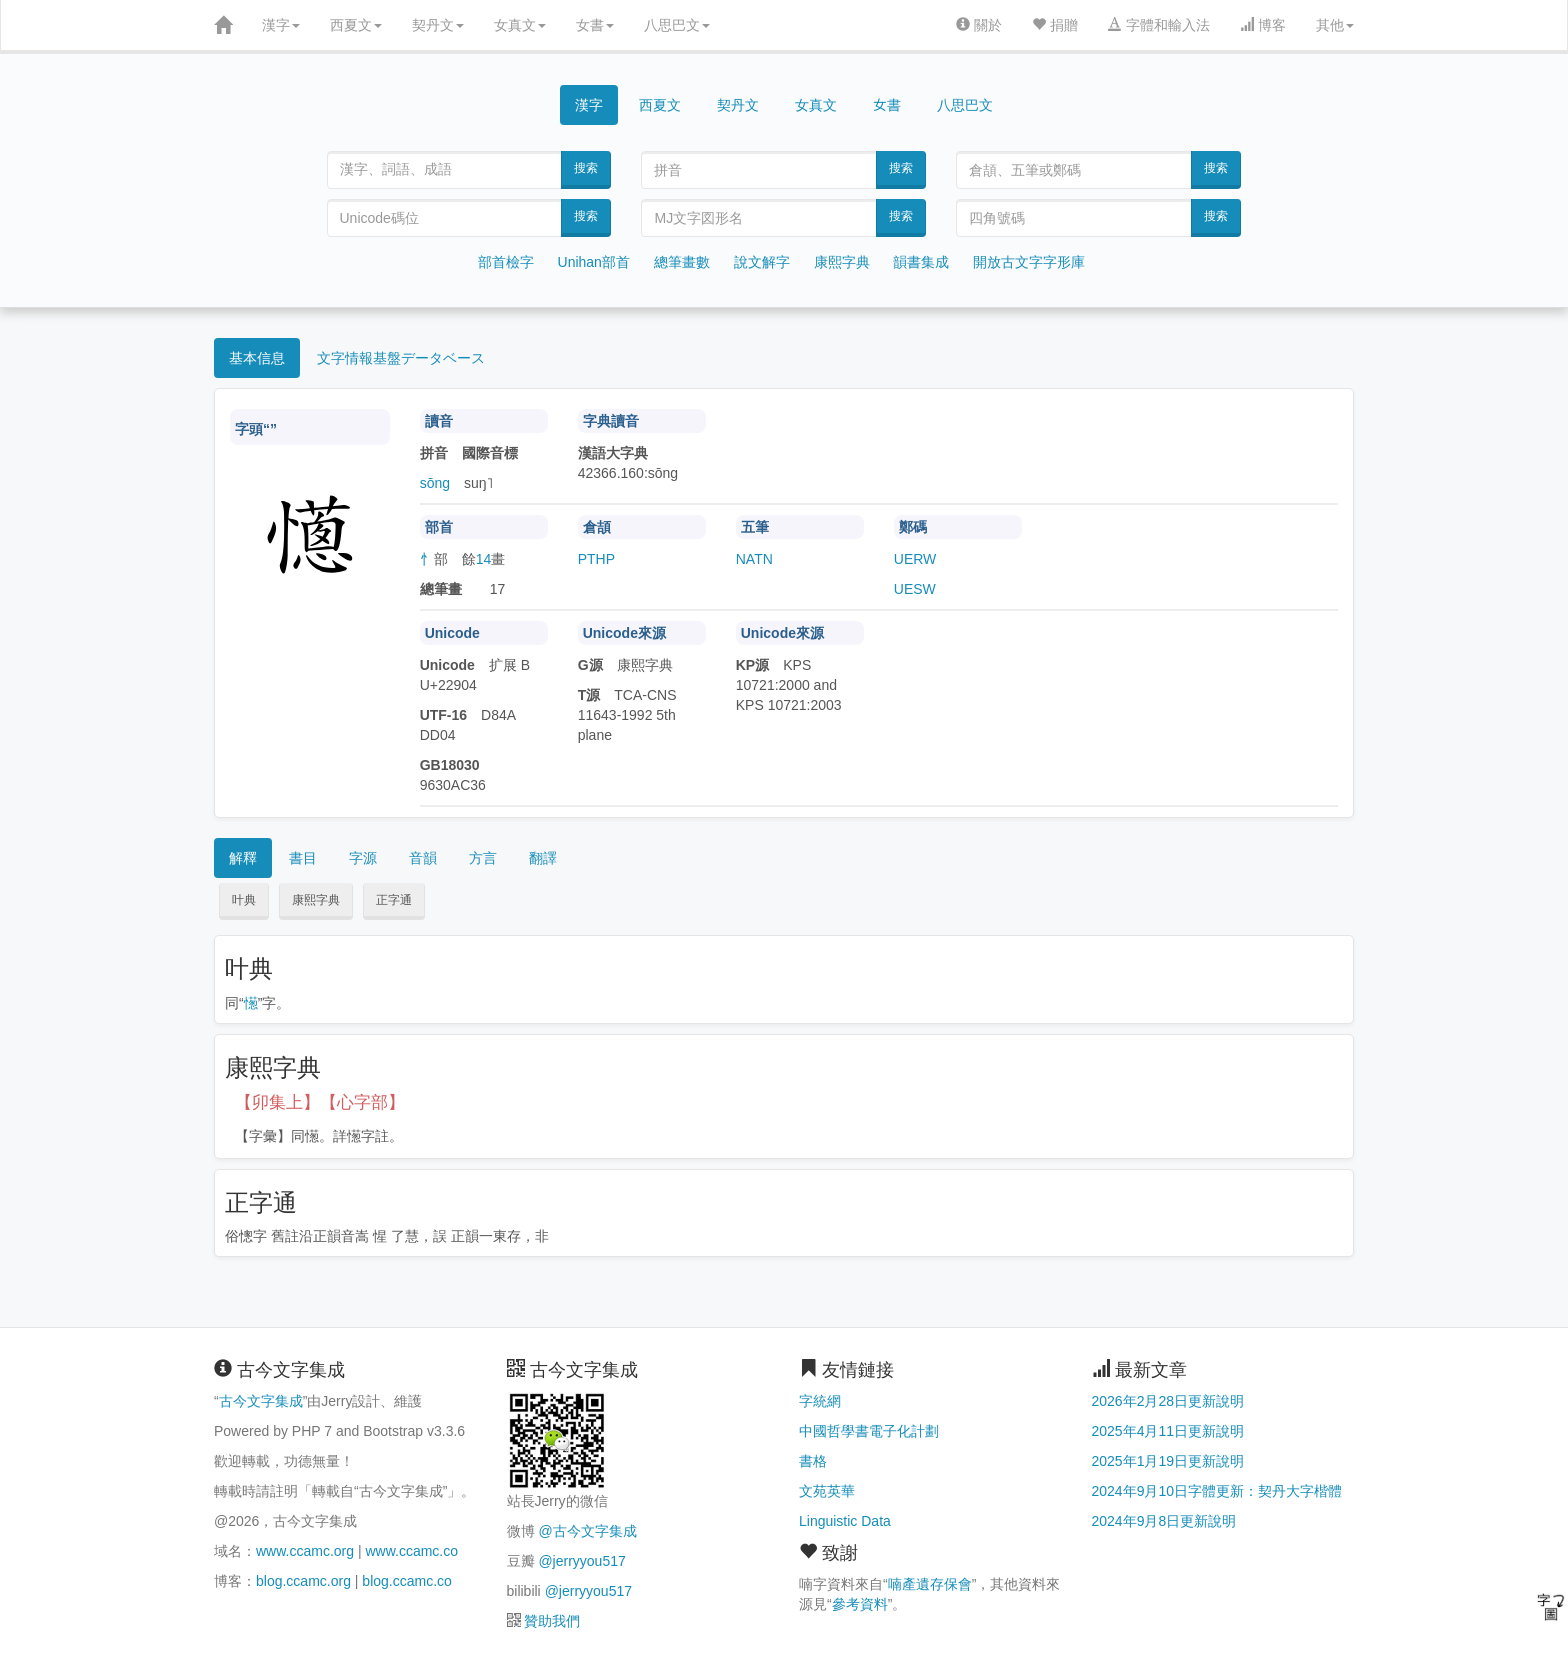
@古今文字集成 (587, 1531)
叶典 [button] (244, 900)
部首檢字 (506, 262)
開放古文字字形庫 (1029, 262)
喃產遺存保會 (930, 1584)
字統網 (820, 1401)
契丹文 (438, 25)
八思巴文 (677, 25)
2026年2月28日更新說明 (1168, 1401)
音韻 (423, 858)
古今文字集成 (261, 1401)
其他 (1335, 25)
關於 (979, 25)
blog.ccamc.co (406, 1581)
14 (484, 559)
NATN (754, 559)
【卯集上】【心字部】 (320, 1102)
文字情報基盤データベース (401, 358)
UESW (915, 589)
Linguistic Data (845, 1521)
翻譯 (543, 858)
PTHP (596, 559)
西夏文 (356, 25)
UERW (915, 559)
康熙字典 (842, 262)
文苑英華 (827, 1491)
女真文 (520, 25)
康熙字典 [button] (316, 900)
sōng (435, 483)
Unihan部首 (594, 262)
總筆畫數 (682, 262)
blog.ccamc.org (303, 1581)
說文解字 (762, 262)
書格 (813, 1461)
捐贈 (1055, 25)
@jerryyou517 (581, 1561)
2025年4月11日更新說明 (1168, 1431)
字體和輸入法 (1159, 25)
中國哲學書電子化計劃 (869, 1431)
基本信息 (257, 358)
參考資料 (860, 1604)
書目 (303, 858)
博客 (1263, 25)
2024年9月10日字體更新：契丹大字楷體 (1217, 1491)
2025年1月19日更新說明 (1168, 1461)
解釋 (243, 858)
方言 (483, 858)
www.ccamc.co (411, 1551)
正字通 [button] (394, 900)
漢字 (281, 25)
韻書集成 (921, 262)
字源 (363, 858)
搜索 (586, 168)
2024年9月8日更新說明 (1164, 1521)
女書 (595, 25)
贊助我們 (552, 1621)
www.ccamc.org (305, 1551)
